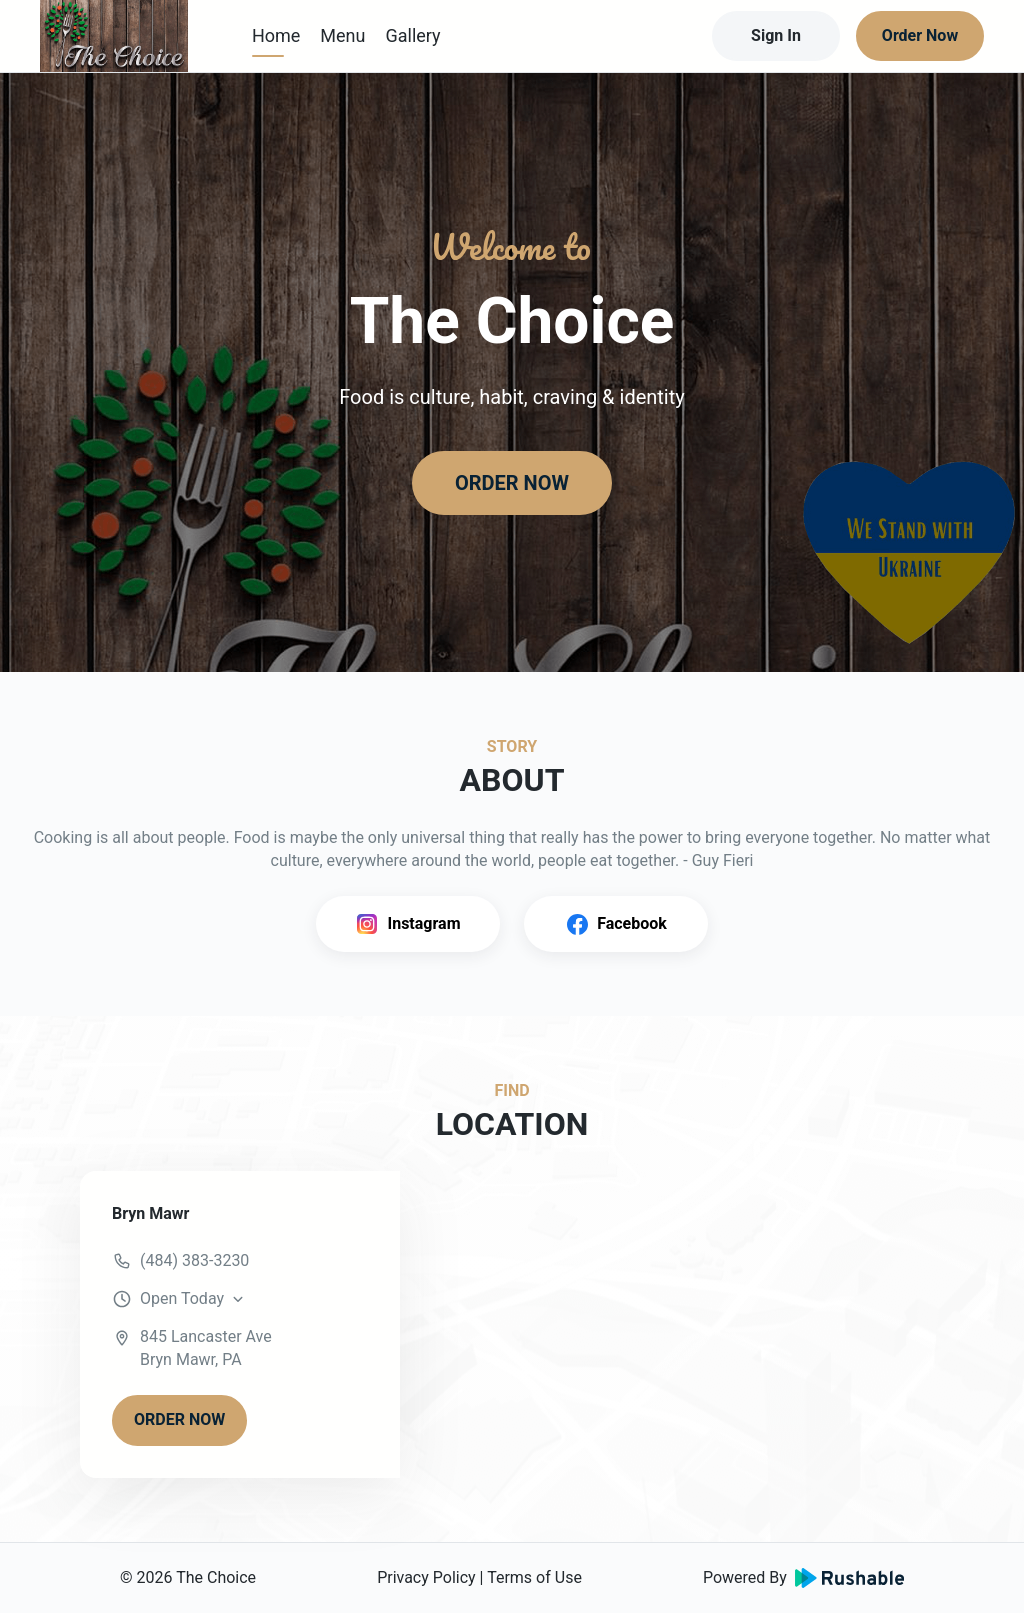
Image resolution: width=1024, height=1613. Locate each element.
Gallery (412, 35)
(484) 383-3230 (194, 1260)
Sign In (776, 35)
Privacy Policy (426, 1577)
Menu (342, 35)
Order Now (920, 35)
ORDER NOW (512, 483)
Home (276, 35)
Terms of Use (534, 1577)
